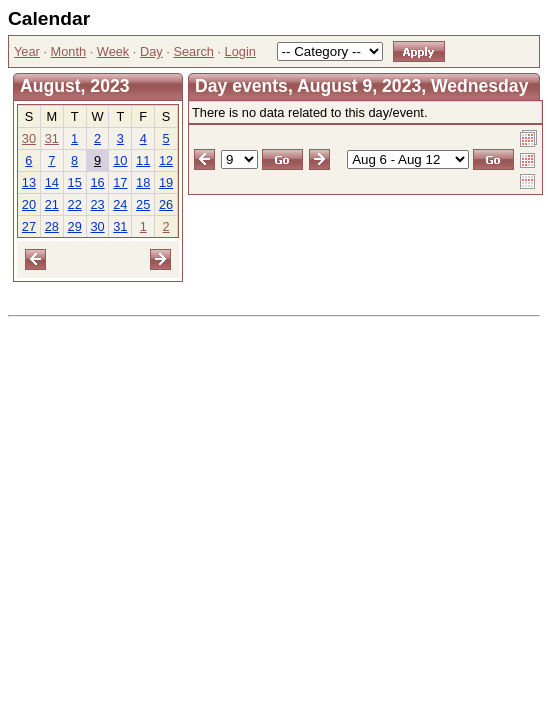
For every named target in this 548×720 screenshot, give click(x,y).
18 (143, 182)
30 (29, 138)
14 (52, 182)
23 (97, 204)
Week (113, 51)
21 (52, 204)
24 (120, 204)
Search (193, 51)
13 (29, 182)
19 (166, 182)
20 (29, 204)
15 (75, 182)
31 (52, 138)
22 (75, 204)
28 (52, 226)
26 (166, 204)
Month (69, 51)
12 (166, 160)
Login (240, 51)
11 (143, 160)
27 (29, 226)
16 (97, 182)
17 (120, 182)
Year (27, 51)
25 (143, 204)
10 (120, 160)
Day (151, 51)
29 (75, 226)
